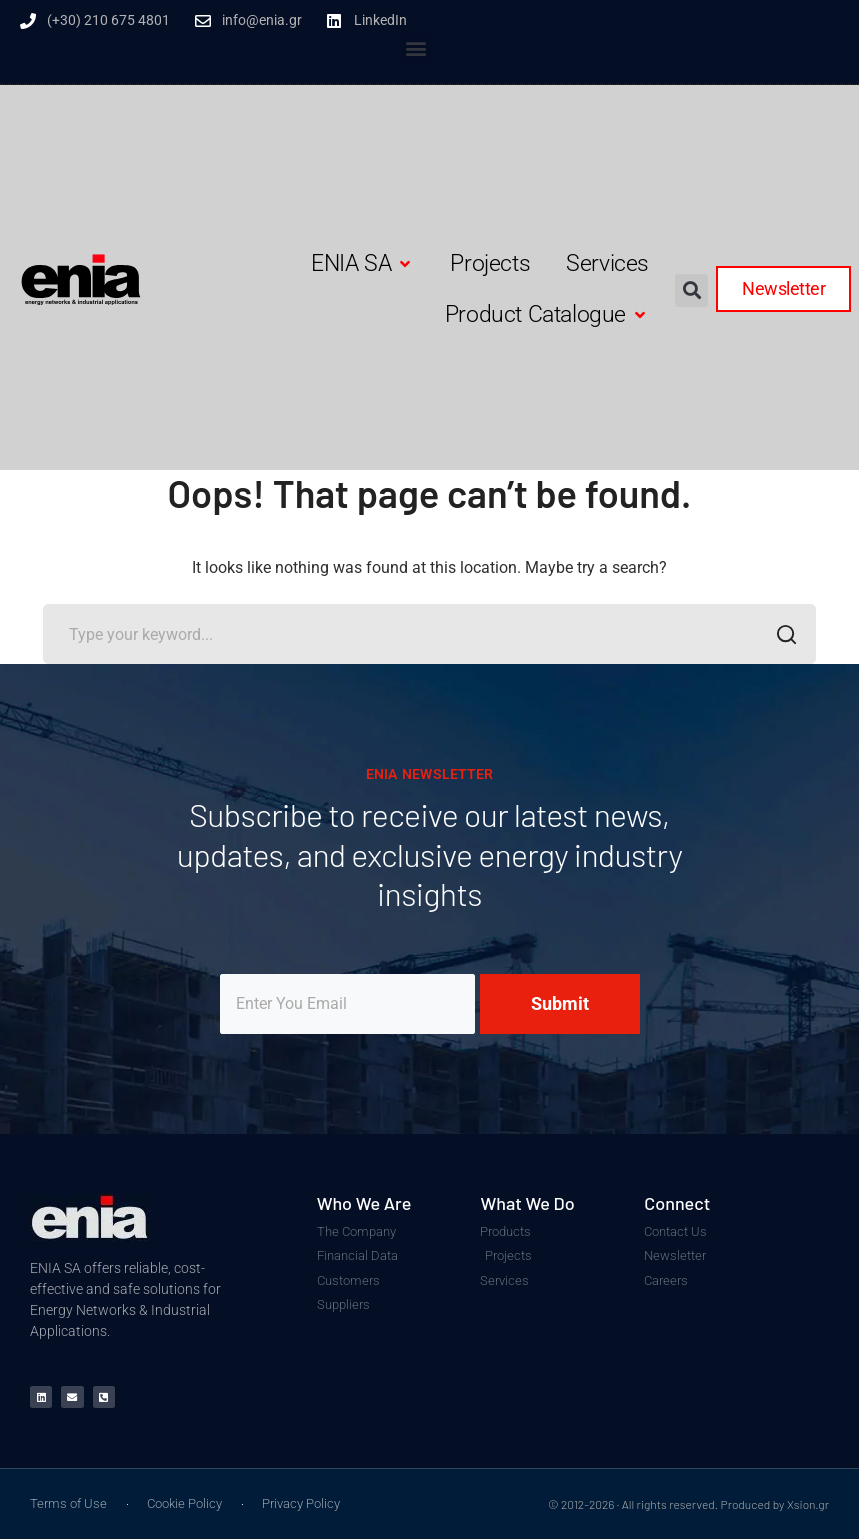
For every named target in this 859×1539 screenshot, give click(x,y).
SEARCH (780, 637)
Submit (560, 1003)
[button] (416, 47)
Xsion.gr (808, 1504)
